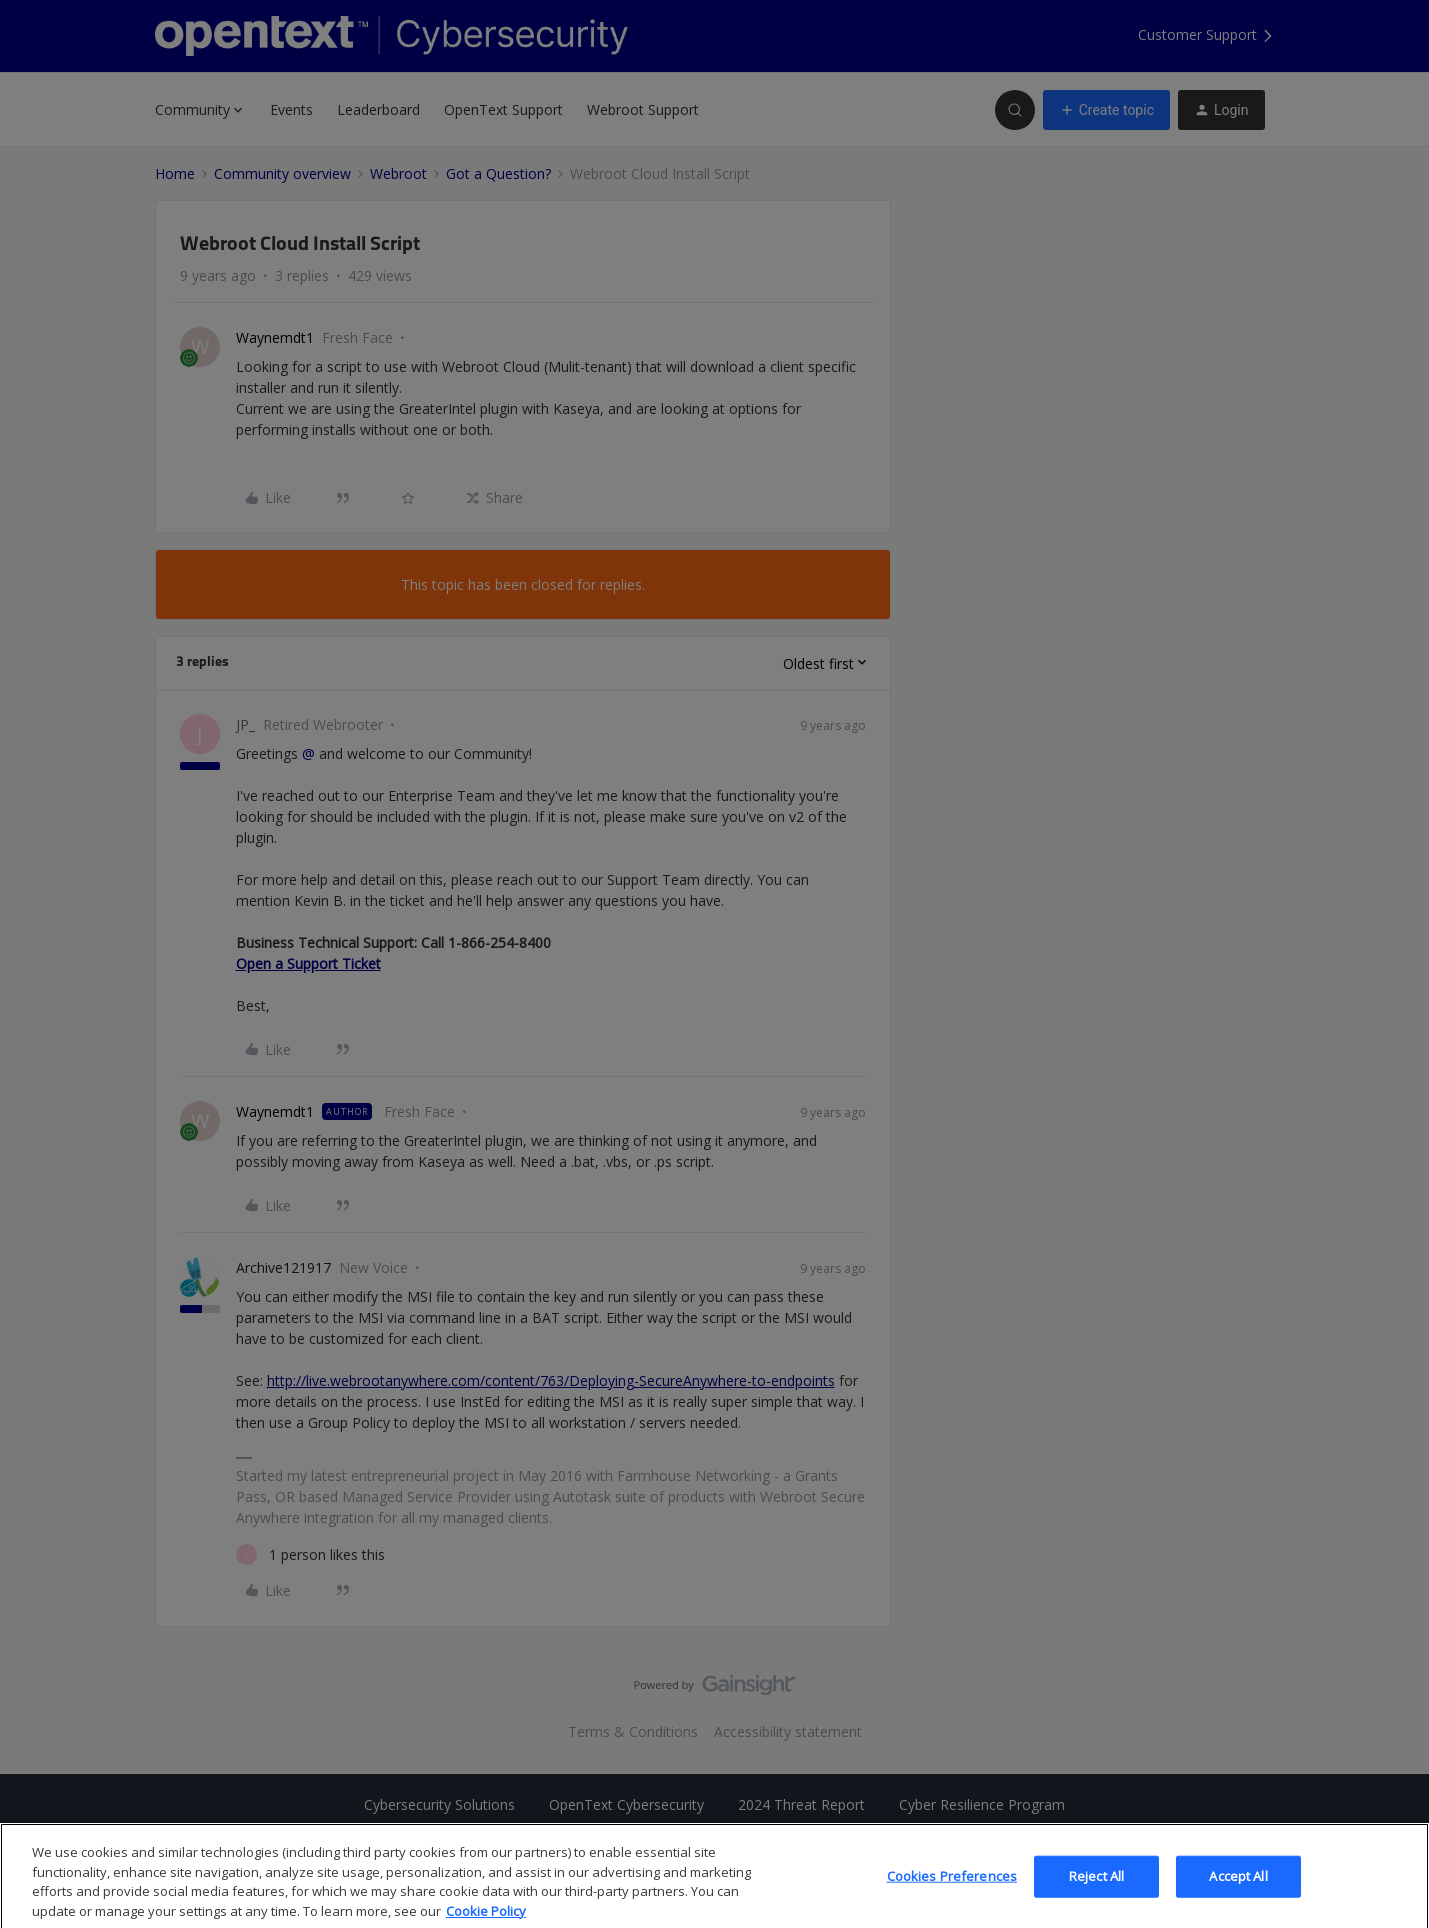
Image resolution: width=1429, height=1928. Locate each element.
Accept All (1238, 1897)
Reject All (1096, 1897)
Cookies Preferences (952, 1897)
